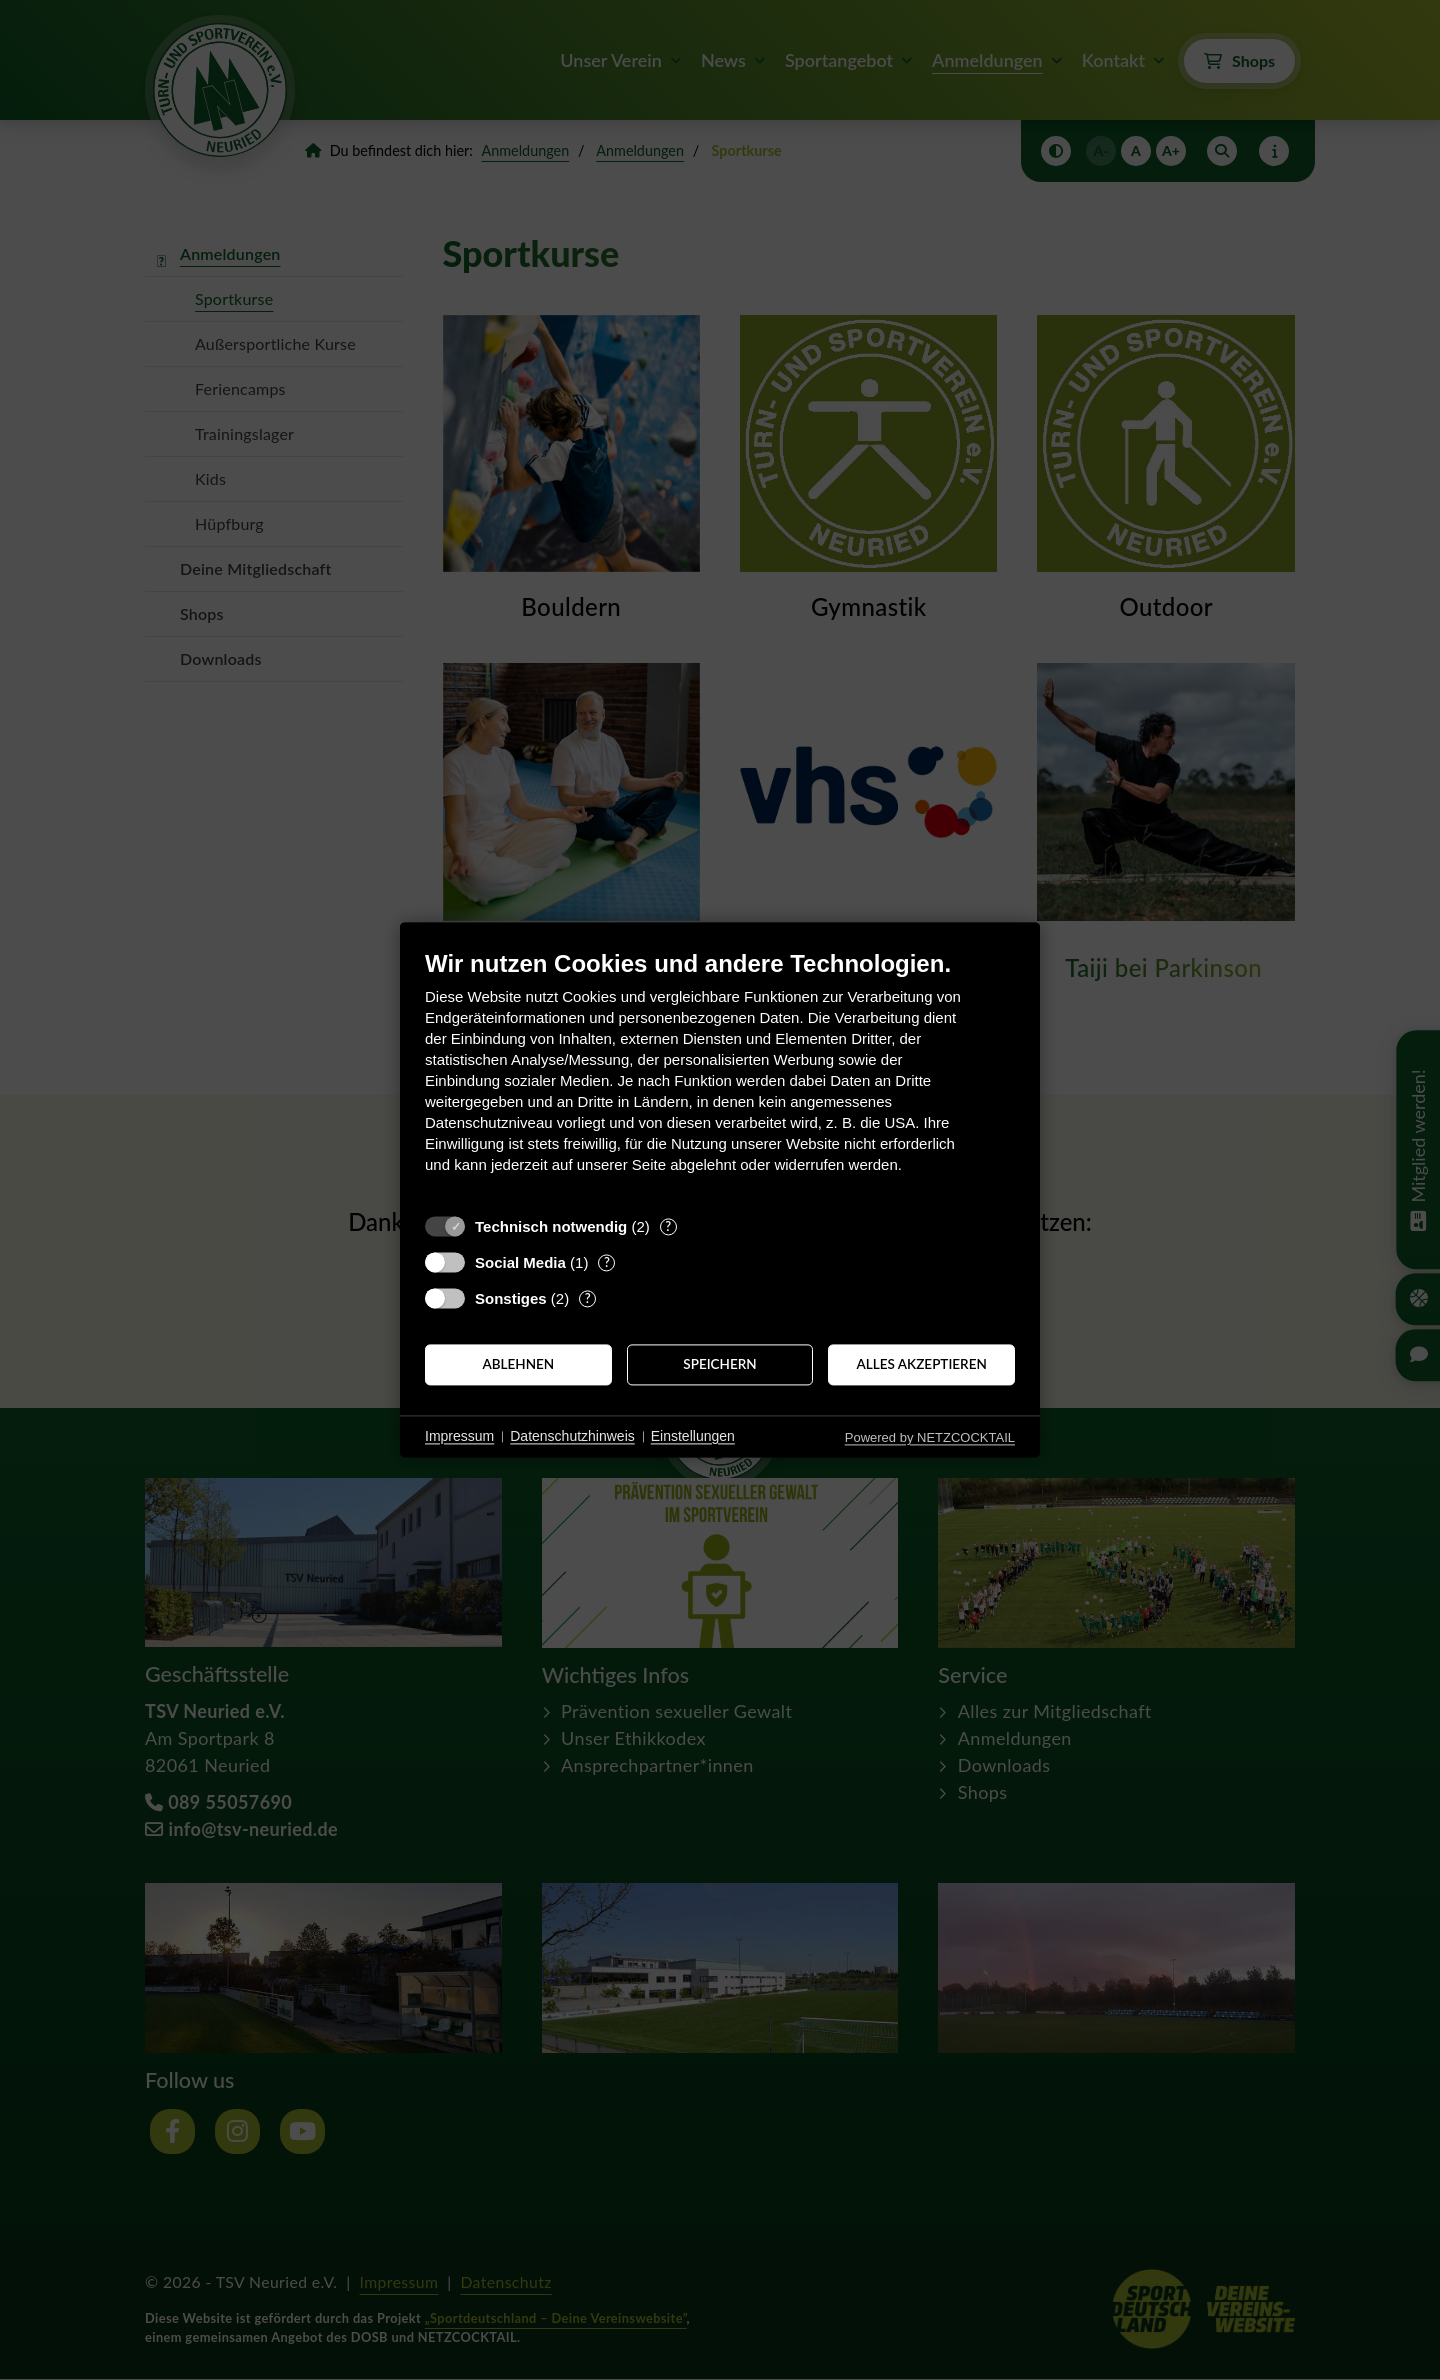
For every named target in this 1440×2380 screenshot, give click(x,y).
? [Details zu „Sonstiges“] (588, 1298)
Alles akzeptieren (922, 1364)
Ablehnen (518, 1364)
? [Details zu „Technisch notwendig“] (668, 1226)
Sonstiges (511, 1298)
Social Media (520, 1262)
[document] (720, 1076)
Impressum (459, 1436)
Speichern (719, 1364)
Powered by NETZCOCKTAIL (930, 1437)
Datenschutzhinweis (572, 1436)
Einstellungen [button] (693, 1436)
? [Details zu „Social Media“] (607, 1262)
